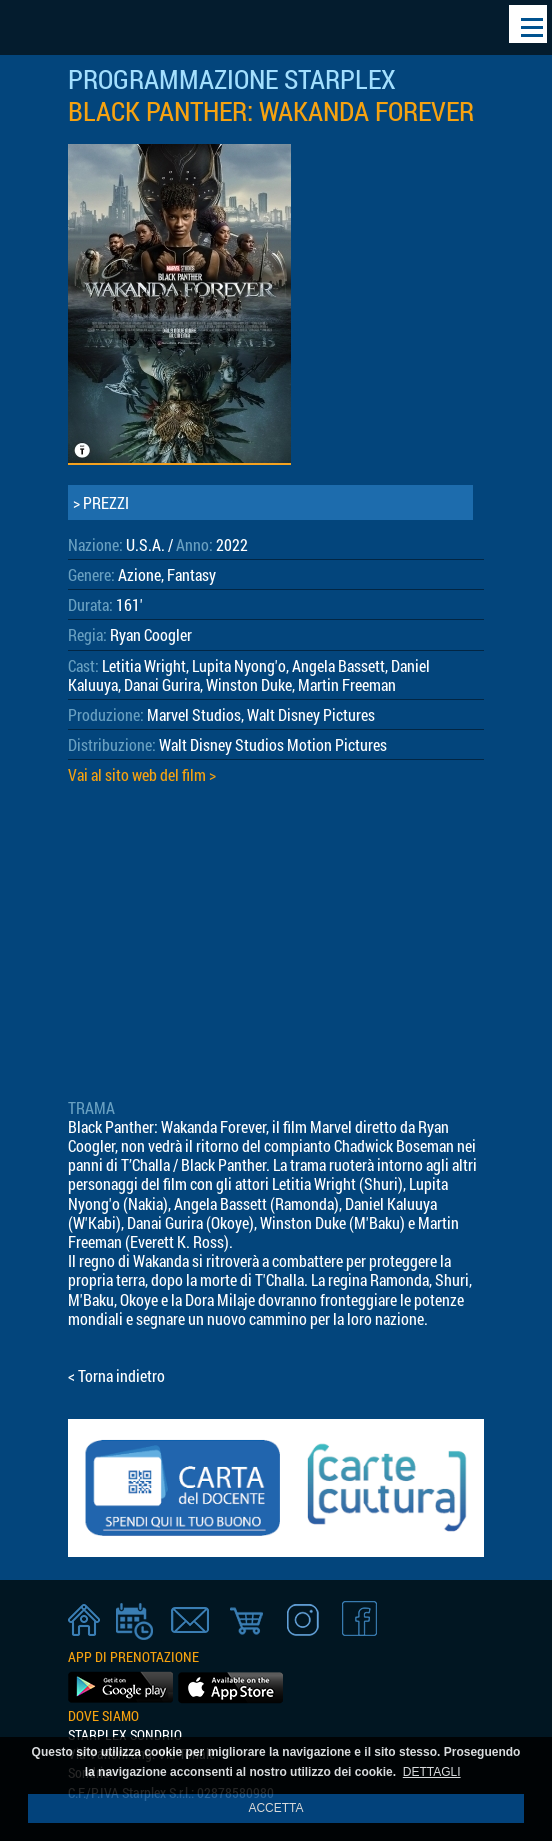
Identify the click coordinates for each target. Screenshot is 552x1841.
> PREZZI (101, 502)
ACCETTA (275, 1808)
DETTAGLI (432, 1772)
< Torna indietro (116, 1375)
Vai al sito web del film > (142, 774)
